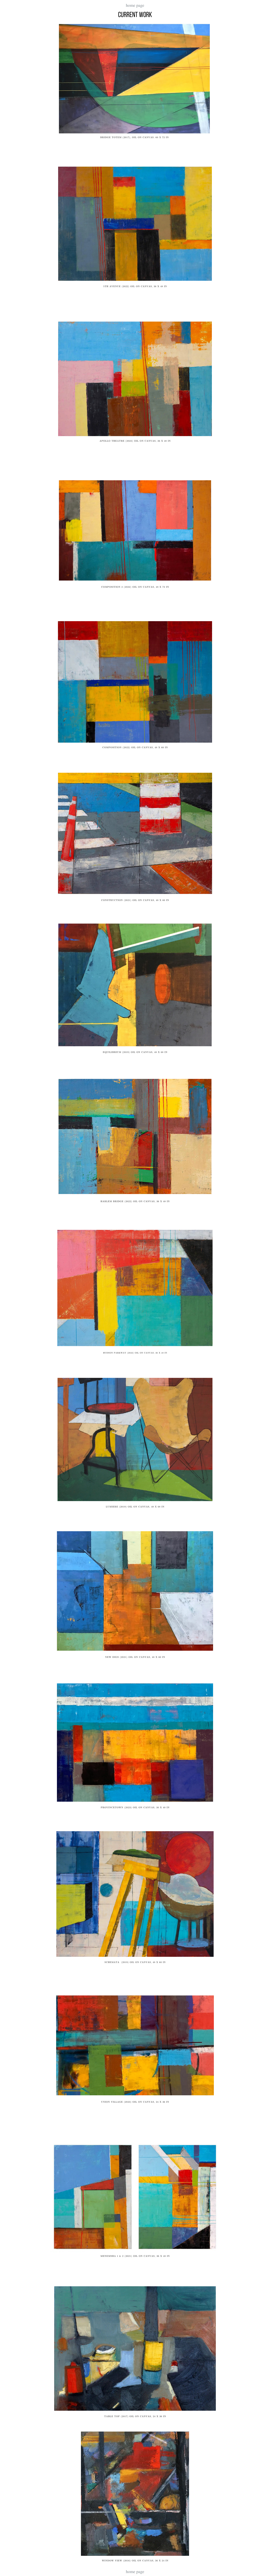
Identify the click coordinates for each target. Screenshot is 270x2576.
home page (135, 5)
